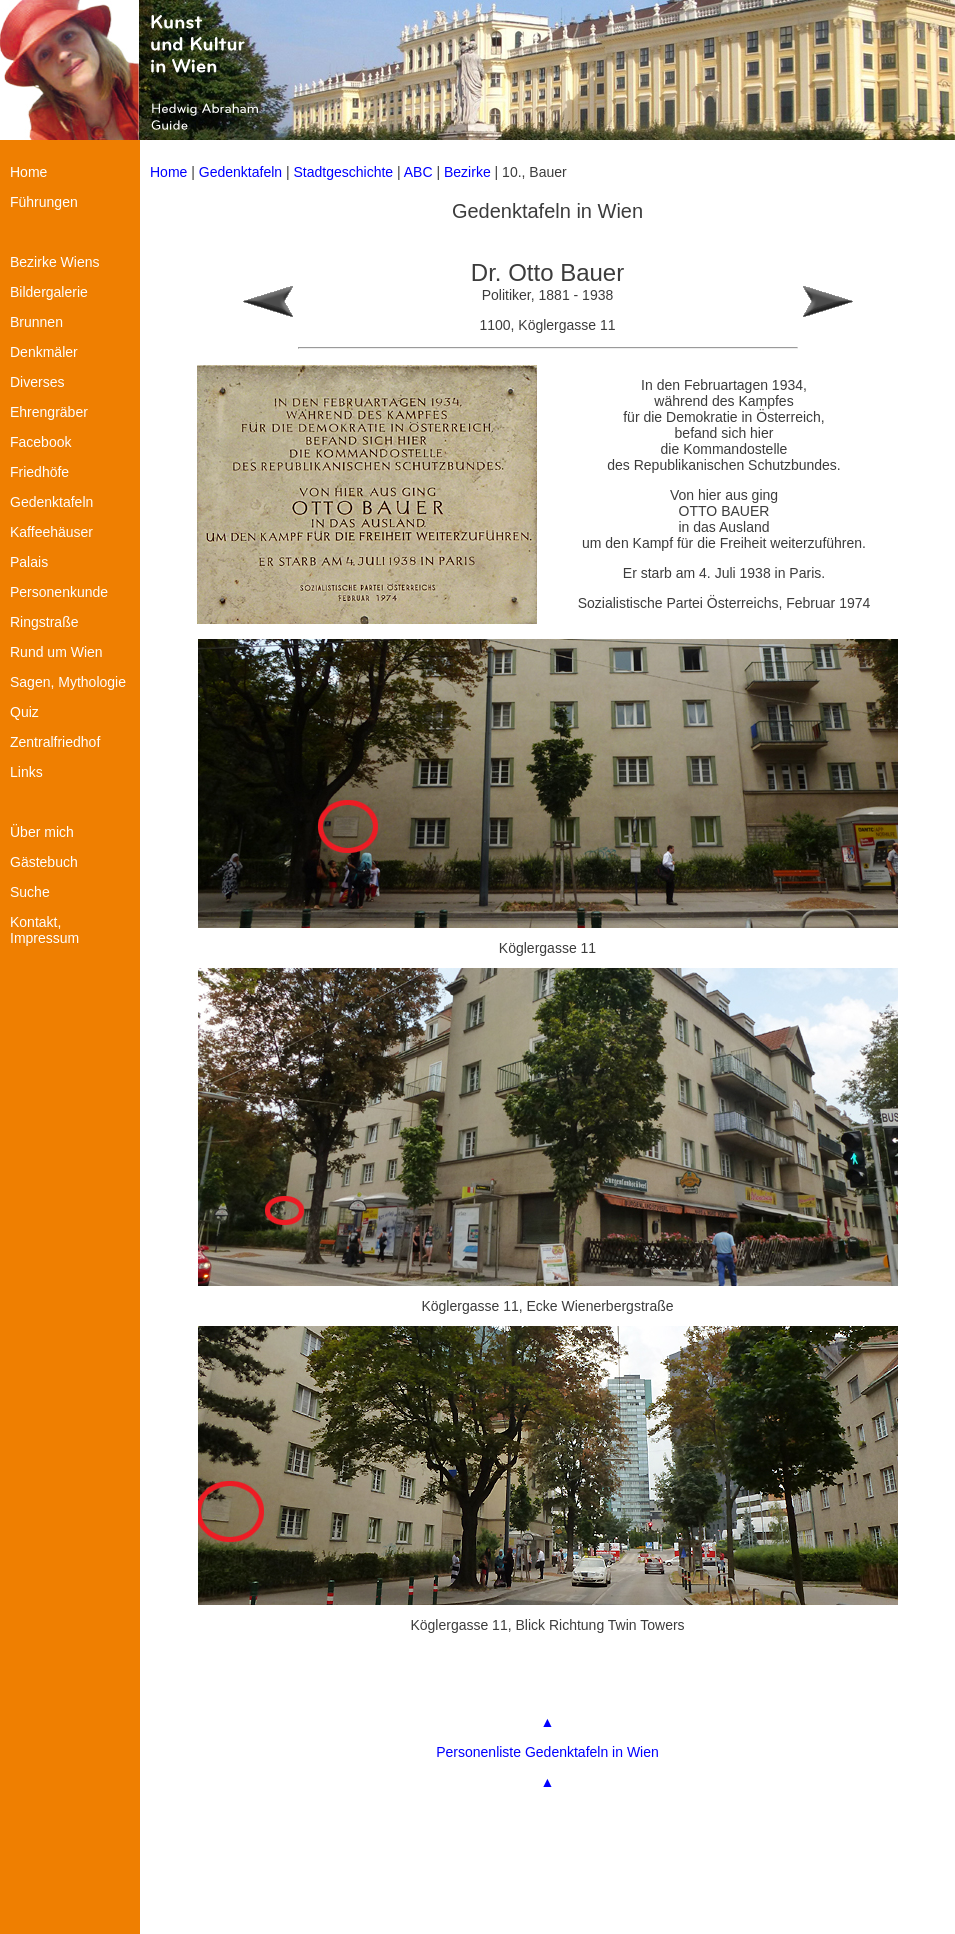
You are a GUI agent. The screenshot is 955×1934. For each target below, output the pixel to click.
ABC (418, 172)
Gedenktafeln (240, 172)
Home (168, 172)
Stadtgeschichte (344, 172)
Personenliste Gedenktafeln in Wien (547, 1752)
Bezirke (467, 172)
